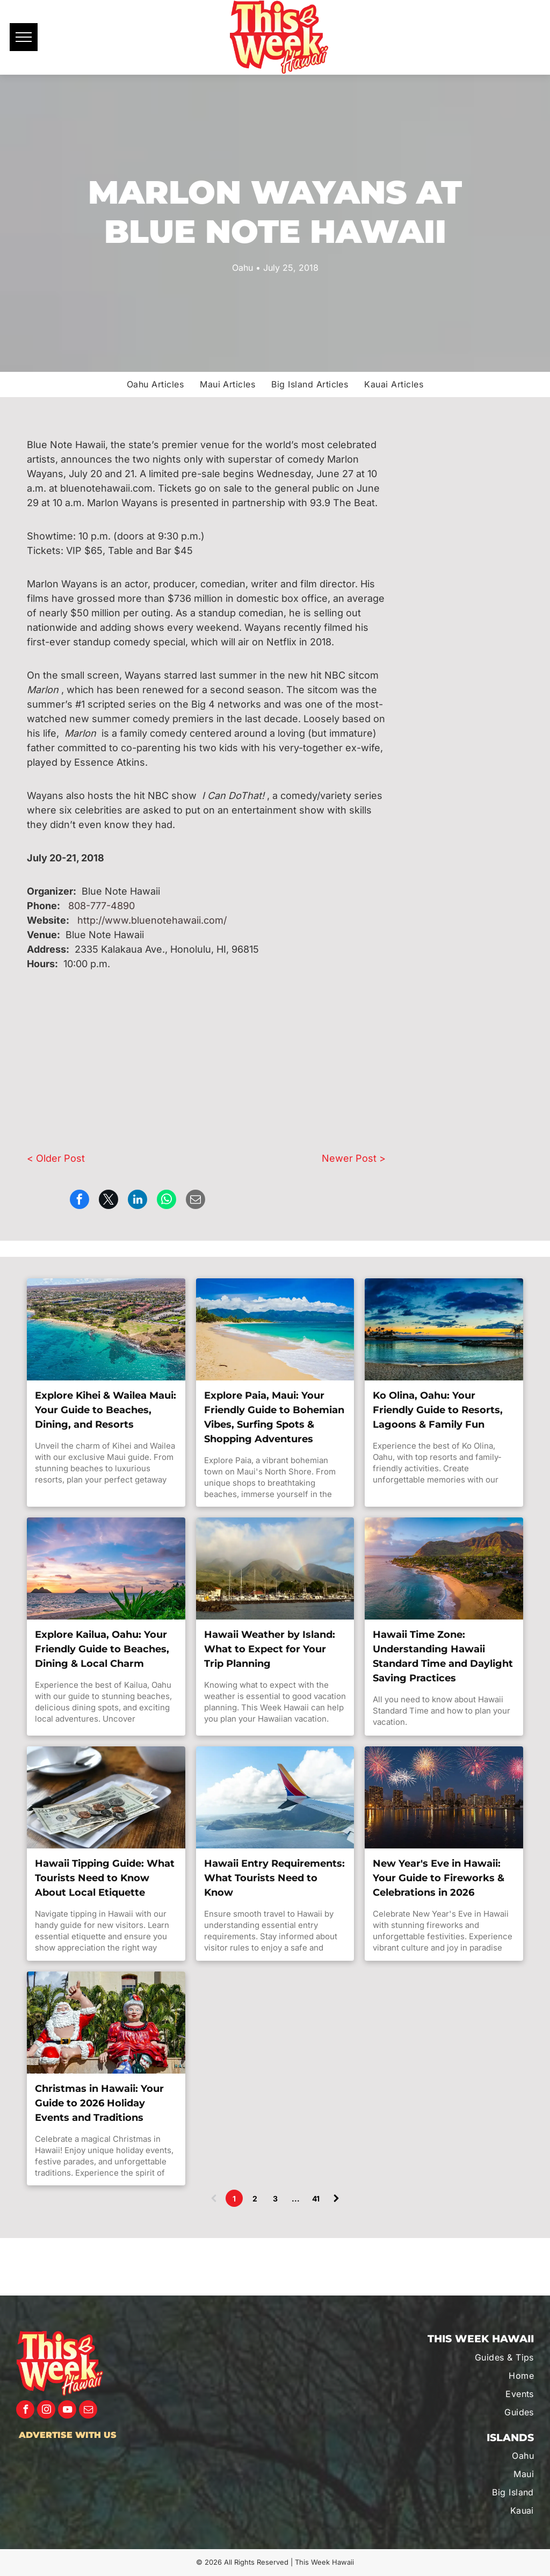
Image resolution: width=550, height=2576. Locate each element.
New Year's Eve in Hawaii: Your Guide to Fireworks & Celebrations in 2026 (438, 1878)
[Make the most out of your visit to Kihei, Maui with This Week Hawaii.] (106, 1329)
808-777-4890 (101, 905)
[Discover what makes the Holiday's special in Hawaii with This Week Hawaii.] (106, 2022)
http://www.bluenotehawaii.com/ (152, 920)
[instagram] (46, 2410)
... (296, 2198)
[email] (88, 2410)
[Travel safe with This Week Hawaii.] (275, 1797)
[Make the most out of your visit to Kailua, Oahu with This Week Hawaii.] (106, 1568)
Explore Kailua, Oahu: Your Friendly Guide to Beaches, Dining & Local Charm (102, 1649)
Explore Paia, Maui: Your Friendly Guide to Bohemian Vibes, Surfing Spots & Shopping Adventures (274, 1417)
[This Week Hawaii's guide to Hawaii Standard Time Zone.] (444, 1568)
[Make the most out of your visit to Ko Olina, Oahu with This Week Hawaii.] (444, 1329)
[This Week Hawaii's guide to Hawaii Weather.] (275, 1568)
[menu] (24, 37)
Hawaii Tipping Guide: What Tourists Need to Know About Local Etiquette (105, 1878)
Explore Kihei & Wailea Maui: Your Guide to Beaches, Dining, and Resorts (105, 1410)
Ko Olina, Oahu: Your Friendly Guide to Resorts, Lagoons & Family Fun (438, 1410)
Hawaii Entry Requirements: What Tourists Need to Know (274, 1878)
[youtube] (67, 2410)
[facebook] (25, 2410)
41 (316, 2198)
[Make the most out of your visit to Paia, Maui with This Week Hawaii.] (275, 1329)
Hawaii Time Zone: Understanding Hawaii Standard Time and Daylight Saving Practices (443, 1656)
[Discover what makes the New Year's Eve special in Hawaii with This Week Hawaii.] (444, 1797)
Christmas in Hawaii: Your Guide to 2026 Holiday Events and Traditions (99, 2103)
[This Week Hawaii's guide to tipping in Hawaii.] (106, 1797)
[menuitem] (155, 384)
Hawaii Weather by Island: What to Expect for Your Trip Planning (269, 1649)
